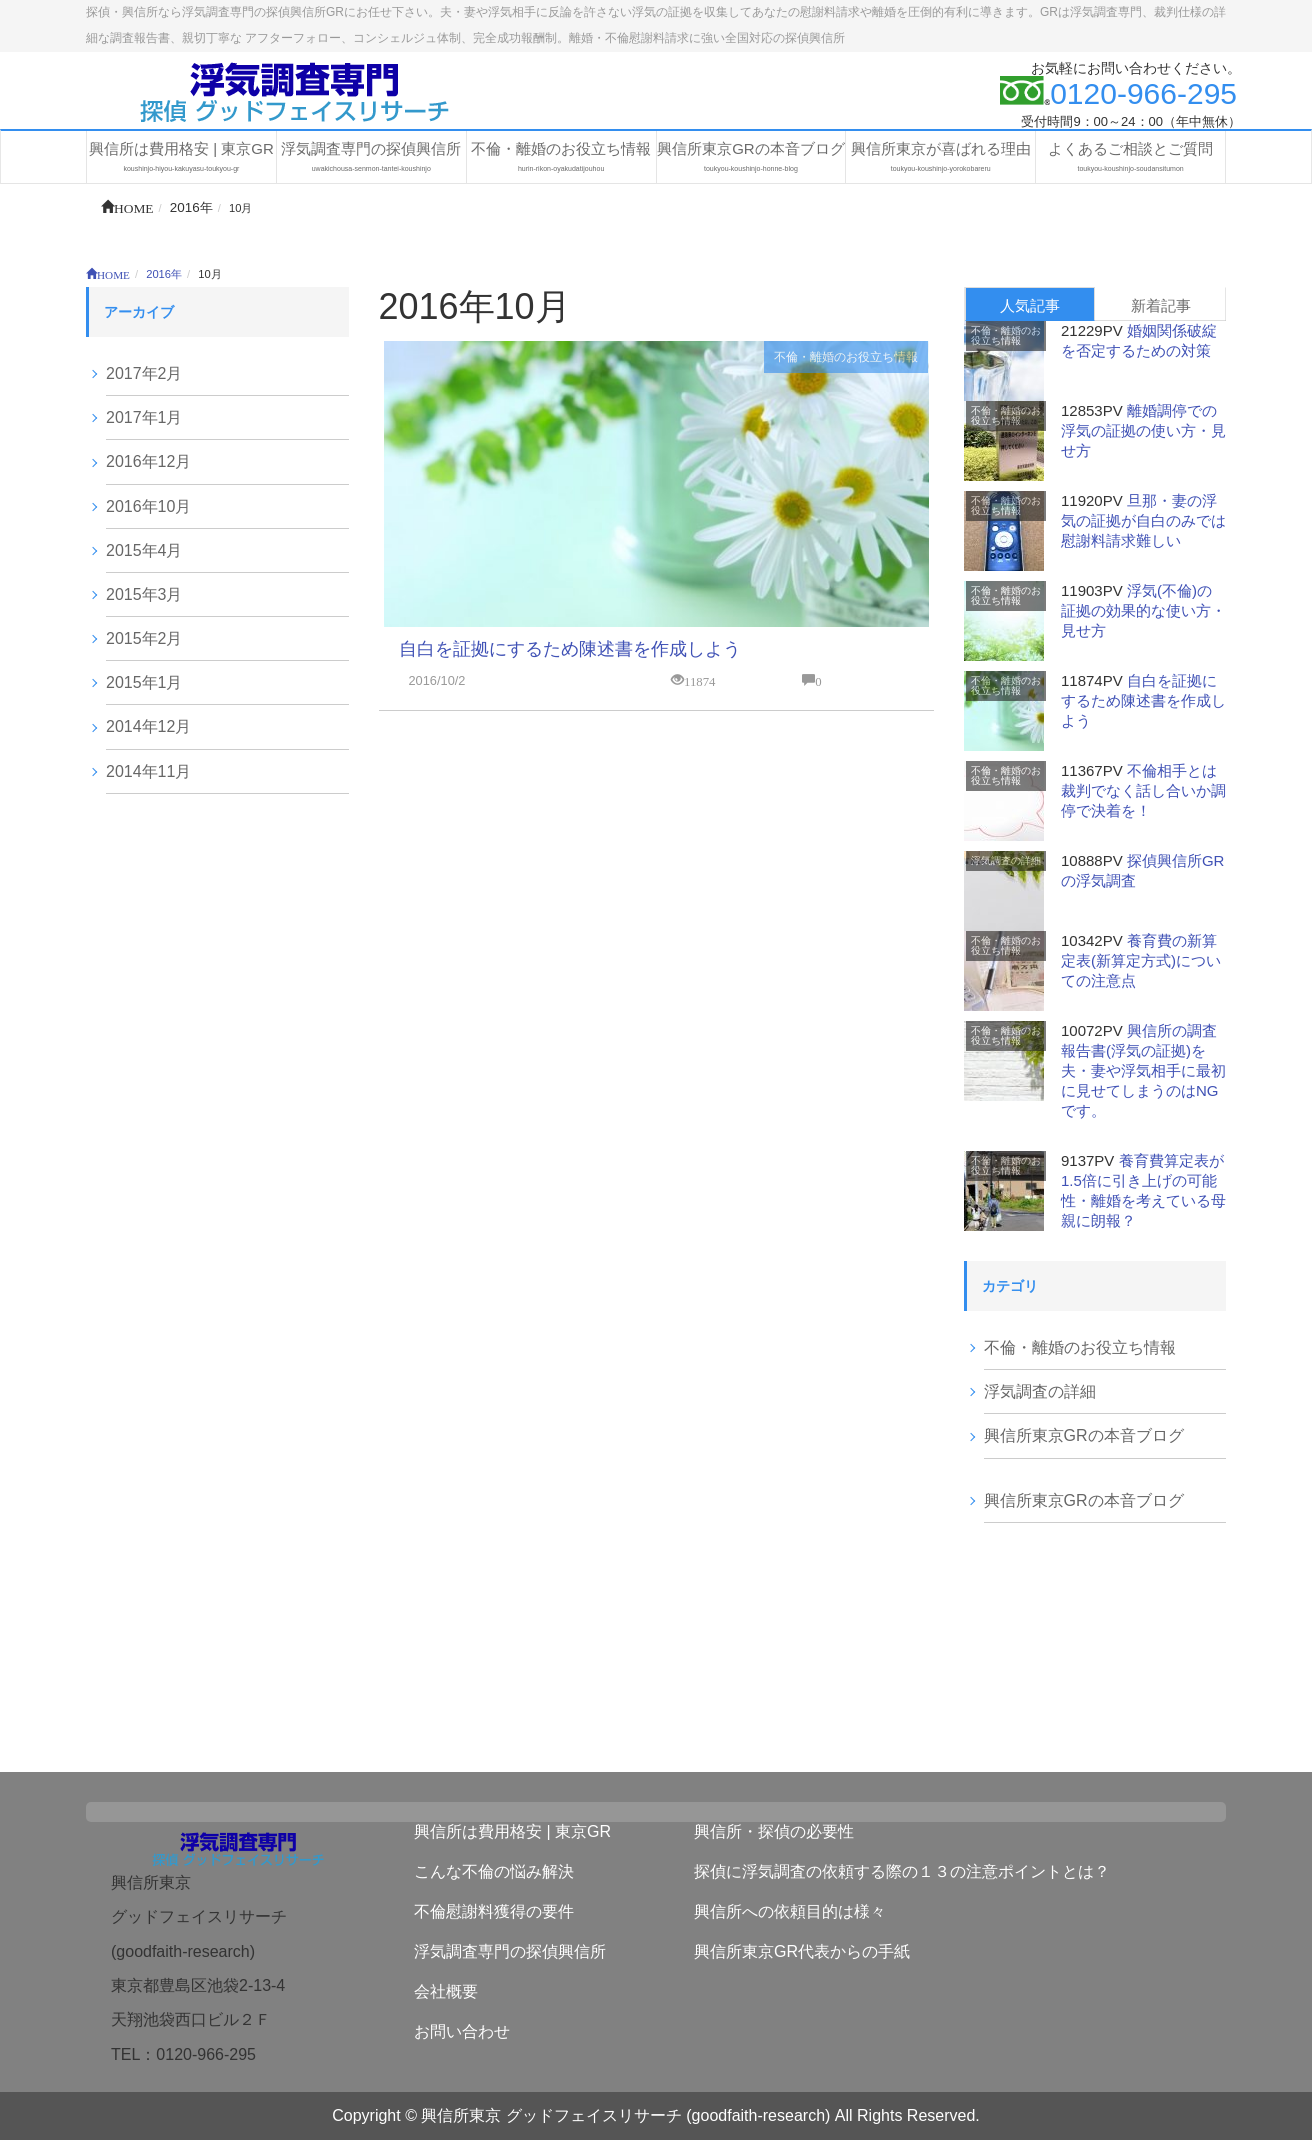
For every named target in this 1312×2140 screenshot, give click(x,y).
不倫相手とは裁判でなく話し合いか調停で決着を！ (1143, 790)
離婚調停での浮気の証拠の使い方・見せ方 (1143, 430)
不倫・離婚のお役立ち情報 (846, 357)
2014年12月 (148, 726)
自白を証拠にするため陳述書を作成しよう (570, 649)
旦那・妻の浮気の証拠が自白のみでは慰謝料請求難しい (1143, 520)
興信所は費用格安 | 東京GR (512, 1831)
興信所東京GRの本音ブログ (1084, 1435)
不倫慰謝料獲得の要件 (494, 1911)
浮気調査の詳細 (1006, 860)
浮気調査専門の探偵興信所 (510, 1951)
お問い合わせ (462, 2031)
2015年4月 (144, 550)
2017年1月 (144, 417)
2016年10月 (148, 506)
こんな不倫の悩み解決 (494, 1871)
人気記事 (1030, 305)
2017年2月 (144, 373)
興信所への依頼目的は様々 (790, 1911)
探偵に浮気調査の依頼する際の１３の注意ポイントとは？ (902, 1871)
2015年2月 (144, 638)
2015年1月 (144, 682)
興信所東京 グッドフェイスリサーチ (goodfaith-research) (625, 2115)
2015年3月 (144, 594)
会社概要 (446, 1991)
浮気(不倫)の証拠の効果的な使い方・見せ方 (1143, 610)
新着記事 (1161, 305)
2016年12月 (148, 461)
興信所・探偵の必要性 (774, 1831)
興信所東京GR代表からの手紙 (802, 1951)
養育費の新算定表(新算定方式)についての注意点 (1141, 960)
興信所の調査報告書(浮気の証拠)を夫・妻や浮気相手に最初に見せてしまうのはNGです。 (1143, 1070)
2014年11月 (148, 771)
